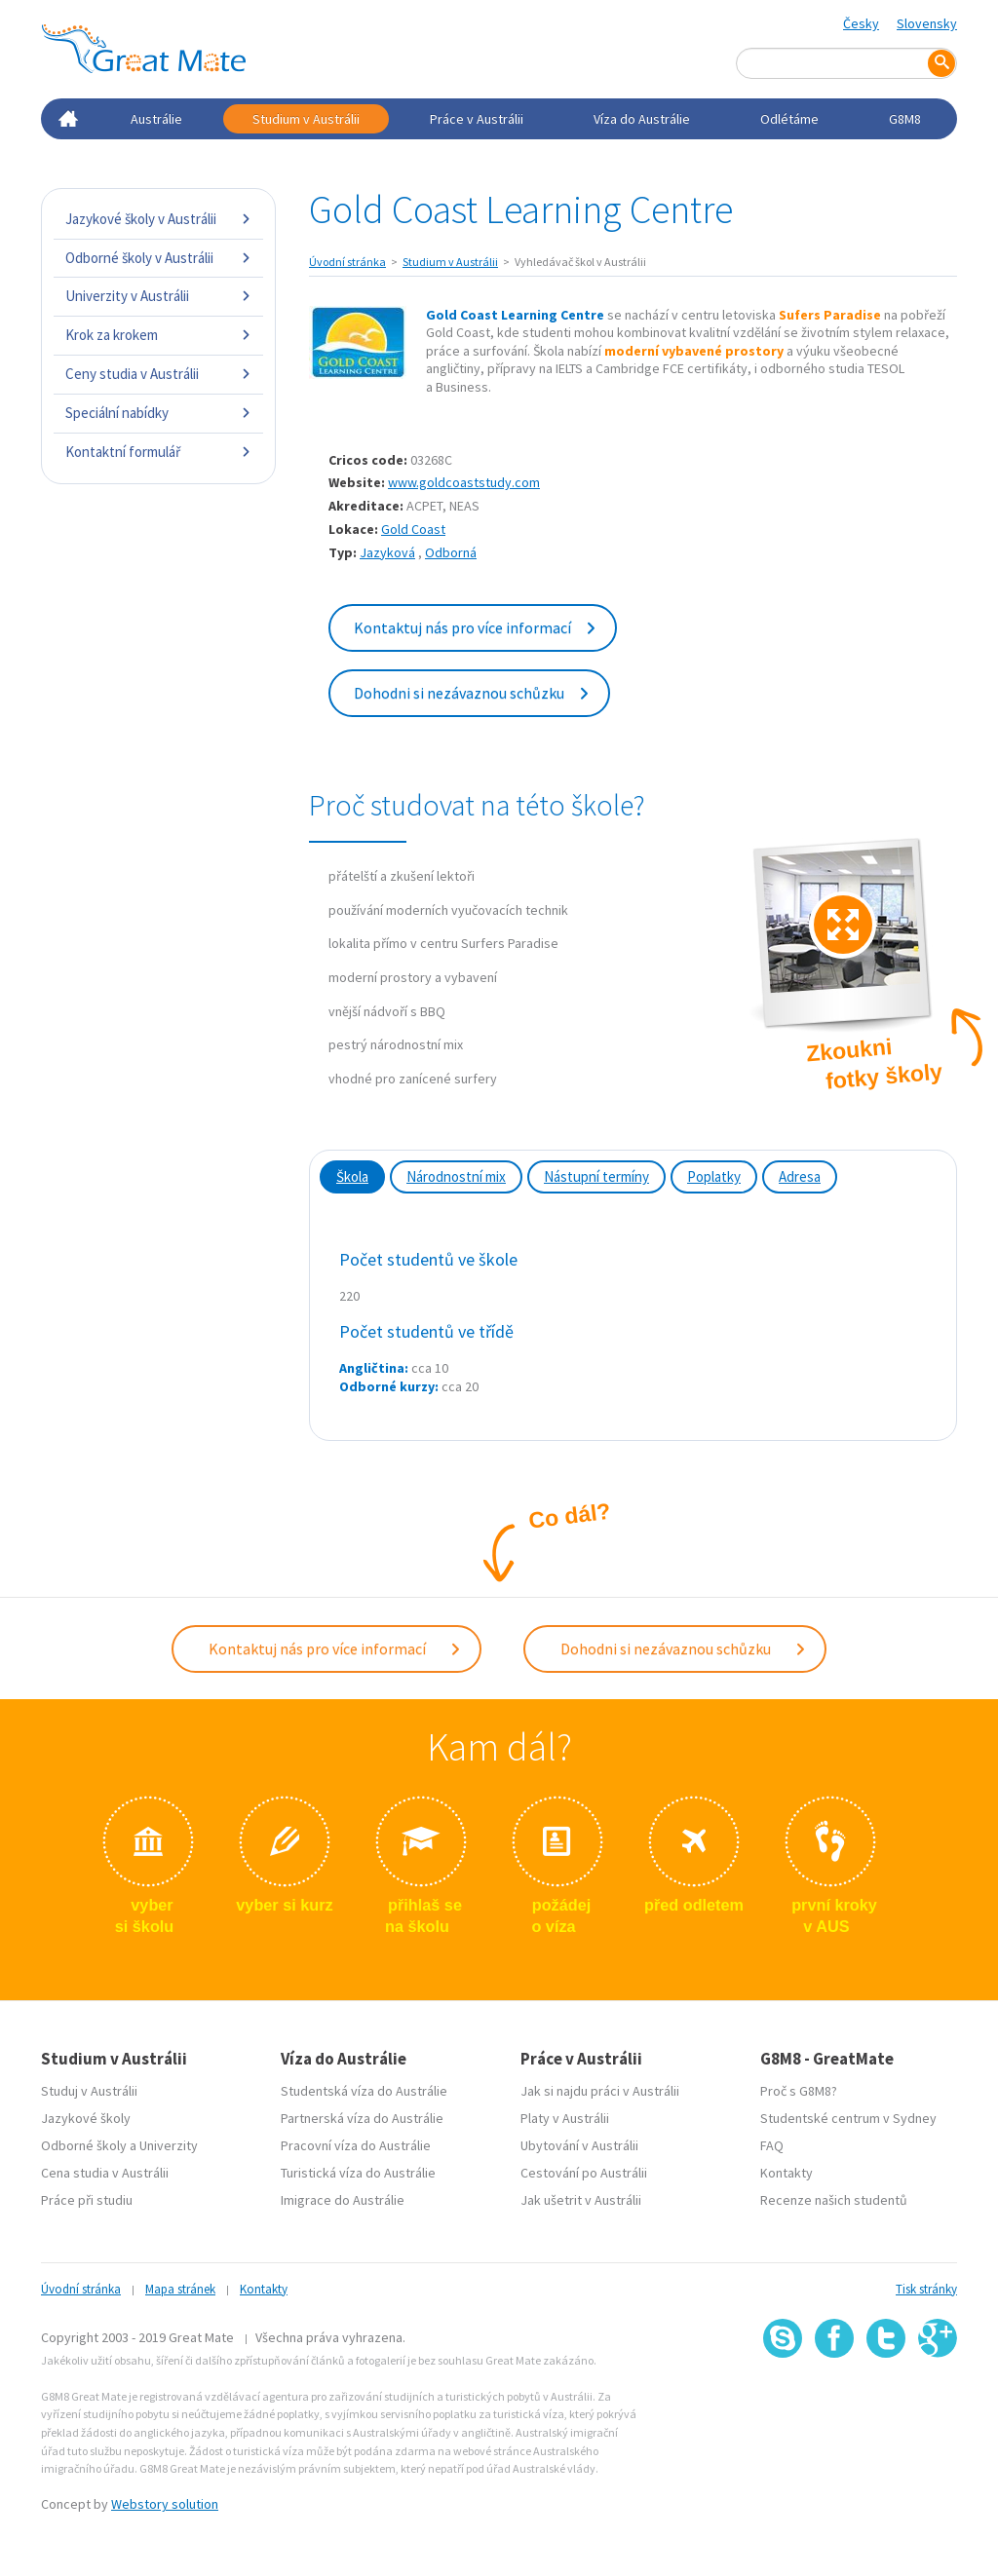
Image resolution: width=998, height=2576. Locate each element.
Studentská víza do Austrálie (364, 2087)
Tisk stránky (926, 2285)
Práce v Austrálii (476, 119)
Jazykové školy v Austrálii (158, 218)
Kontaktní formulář (158, 451)
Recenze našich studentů (833, 2196)
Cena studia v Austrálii (105, 2169)
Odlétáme (789, 119)
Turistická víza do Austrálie (358, 2169)
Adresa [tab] (800, 1176)
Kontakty (786, 2169)
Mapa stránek (180, 2285)
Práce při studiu (87, 2196)
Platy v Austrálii (564, 2114)
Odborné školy (84, 2141)
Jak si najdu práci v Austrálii (599, 2087)
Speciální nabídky (158, 412)
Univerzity (168, 2141)
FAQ (772, 2141)
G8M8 (905, 119)
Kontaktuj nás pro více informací (475, 627)
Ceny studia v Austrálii (158, 373)
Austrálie (156, 119)
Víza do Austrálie (642, 119)
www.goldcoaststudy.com (464, 482)
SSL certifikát (886, 2397)
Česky (861, 23)
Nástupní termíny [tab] (596, 1176)
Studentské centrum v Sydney (848, 2114)
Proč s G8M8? (798, 2087)
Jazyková (387, 552)
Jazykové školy (86, 2114)
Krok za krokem (158, 334)
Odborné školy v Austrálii (158, 257)
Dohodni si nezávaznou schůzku (472, 692)
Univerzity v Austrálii (158, 295)
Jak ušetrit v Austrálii (580, 2196)
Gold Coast (413, 529)
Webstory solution (164, 2500)
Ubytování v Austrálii (579, 2141)
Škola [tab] (352, 1176)
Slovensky (927, 23)
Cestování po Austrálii (583, 2169)
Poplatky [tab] (714, 1176)
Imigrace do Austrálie (342, 2196)
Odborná (451, 552)
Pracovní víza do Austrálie (356, 2141)
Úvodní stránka (347, 261)
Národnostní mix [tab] (456, 1176)
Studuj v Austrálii (89, 2087)
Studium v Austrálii (306, 119)
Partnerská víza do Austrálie (362, 2114)
